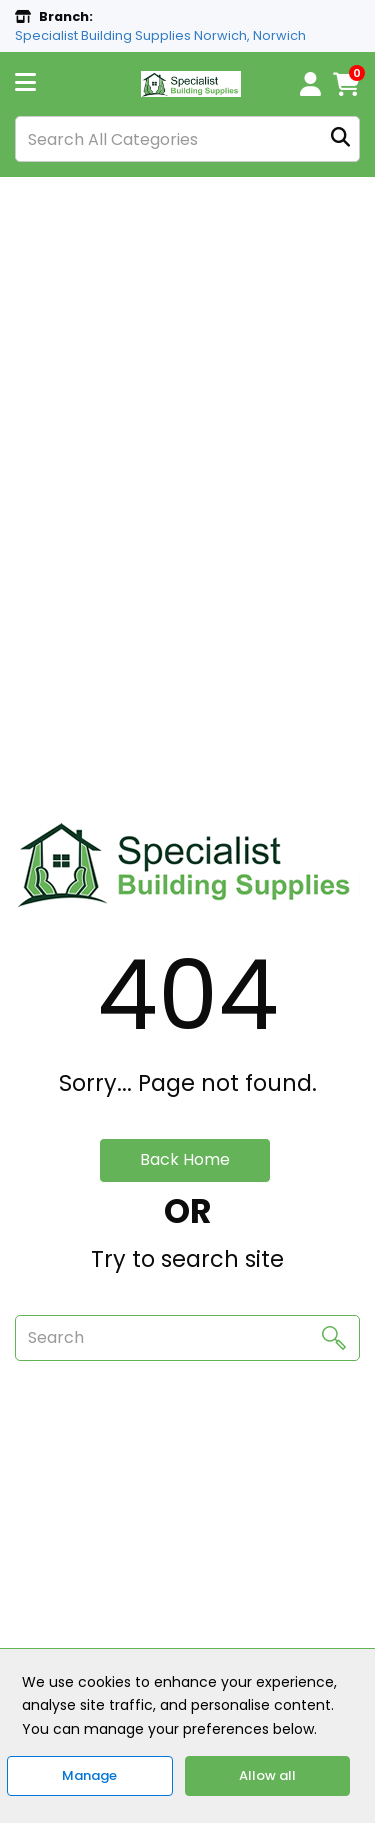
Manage (89, 1775)
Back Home (185, 1159)
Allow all (267, 1775)
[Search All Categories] (187, 139)
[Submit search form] (340, 139)
